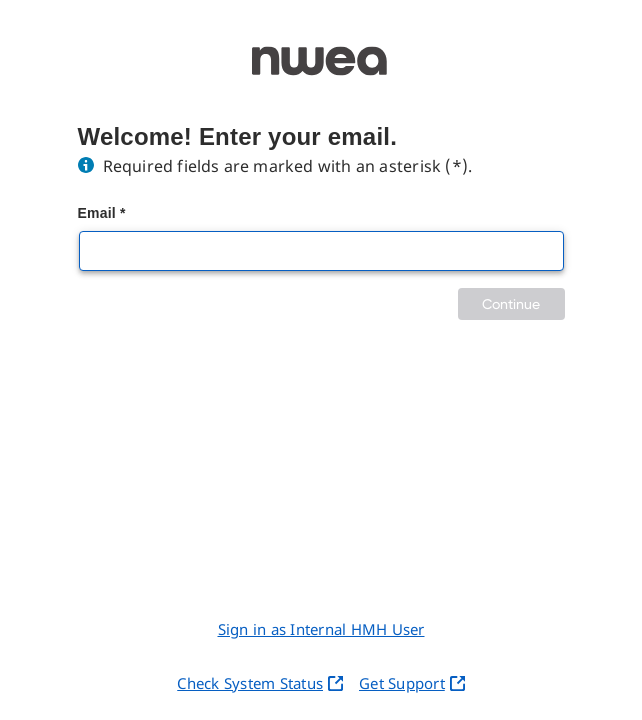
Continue (511, 303)
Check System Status (260, 683)
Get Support (412, 683)
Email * (102, 213)
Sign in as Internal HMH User (321, 629)
